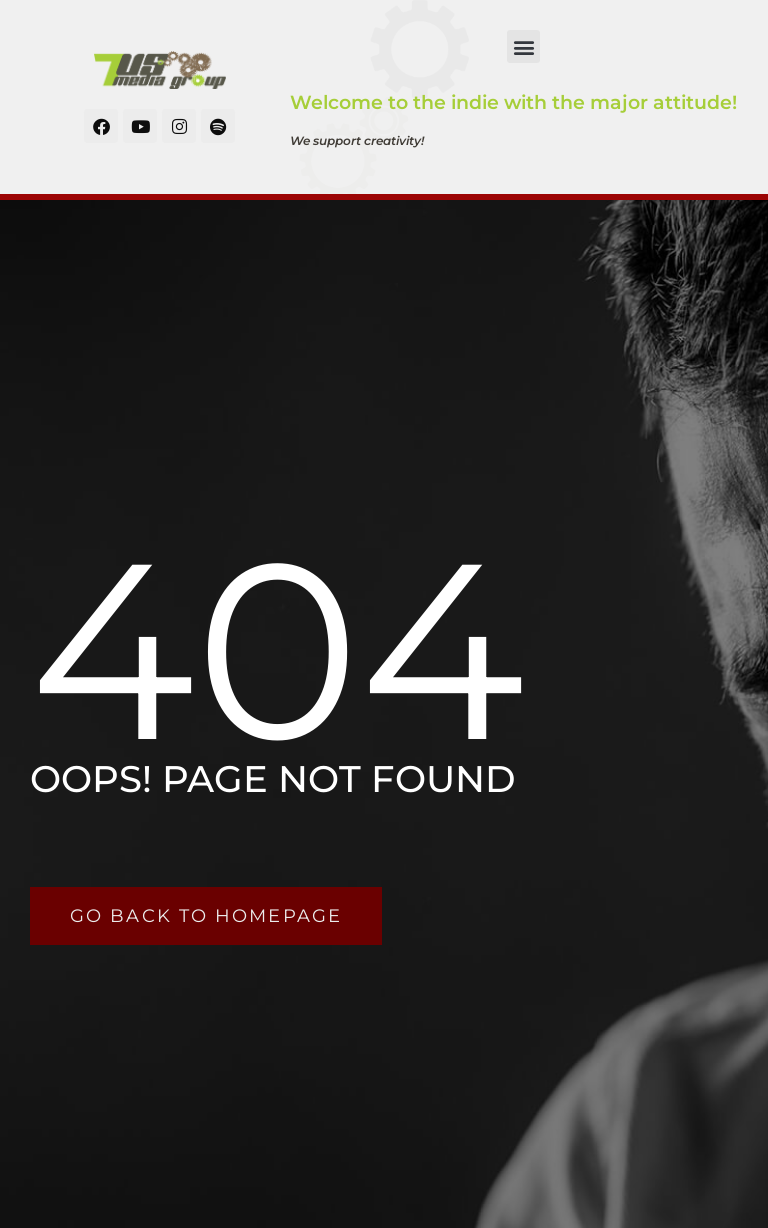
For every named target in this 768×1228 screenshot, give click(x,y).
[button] (523, 46)
